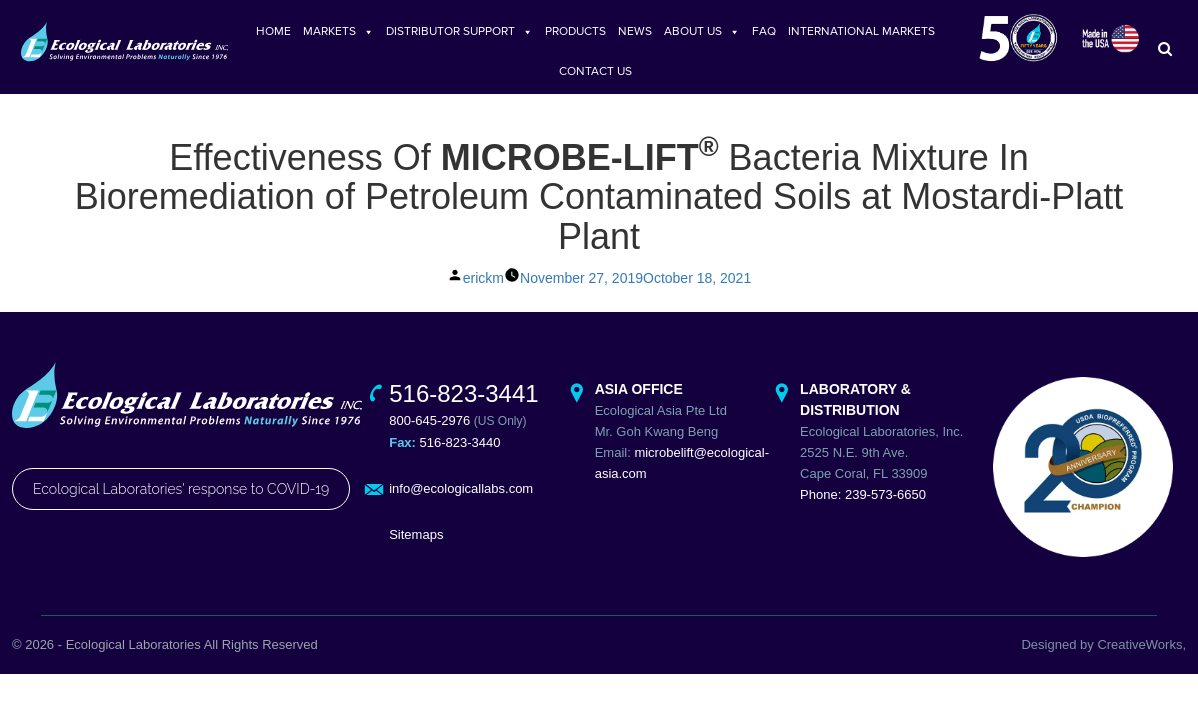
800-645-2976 (429, 434)
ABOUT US (702, 31)
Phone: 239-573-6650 (863, 508)
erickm (483, 292)
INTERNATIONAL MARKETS (861, 31)
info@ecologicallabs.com (461, 502)
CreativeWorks (1139, 658)
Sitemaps (416, 548)
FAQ (764, 31)
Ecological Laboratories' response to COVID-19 (181, 504)
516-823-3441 (463, 407)
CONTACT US (595, 71)
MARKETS (338, 31)
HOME (273, 31)
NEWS (635, 31)
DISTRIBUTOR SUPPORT (459, 31)
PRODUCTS (575, 31)
